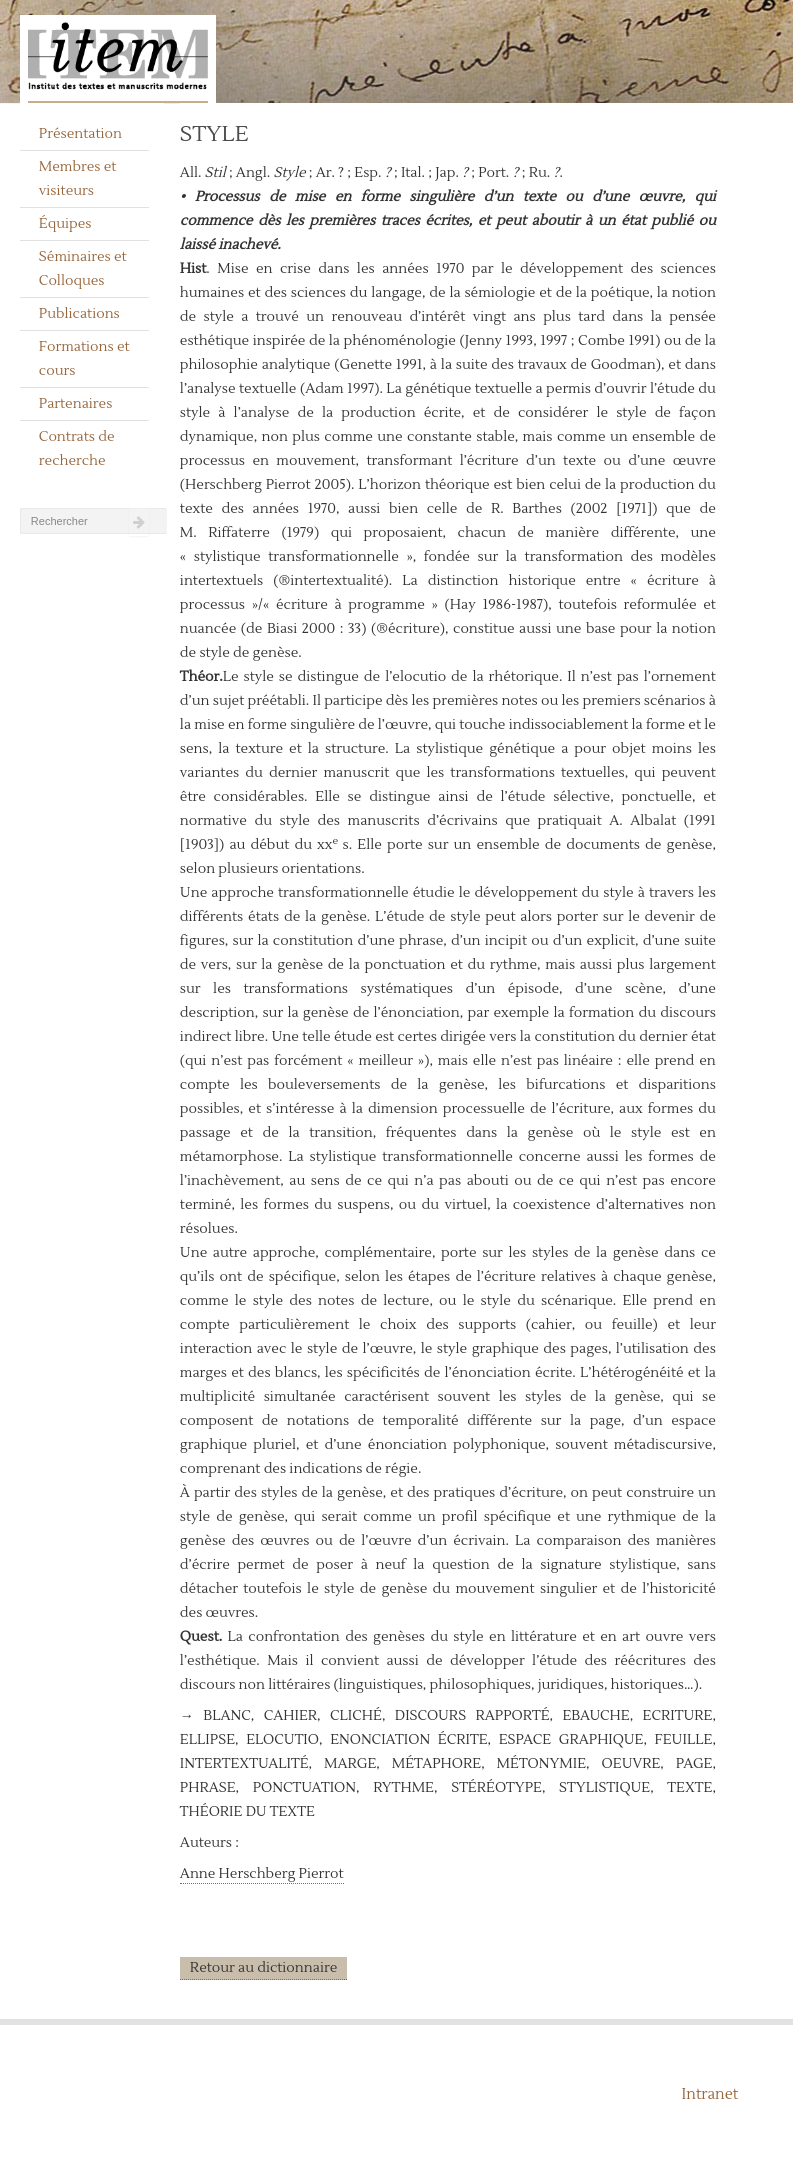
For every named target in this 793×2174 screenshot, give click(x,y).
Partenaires (76, 404)
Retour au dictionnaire (263, 1968)
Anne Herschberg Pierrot (262, 1874)
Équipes (65, 224)
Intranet (710, 2094)
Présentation (80, 134)
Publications (79, 314)
